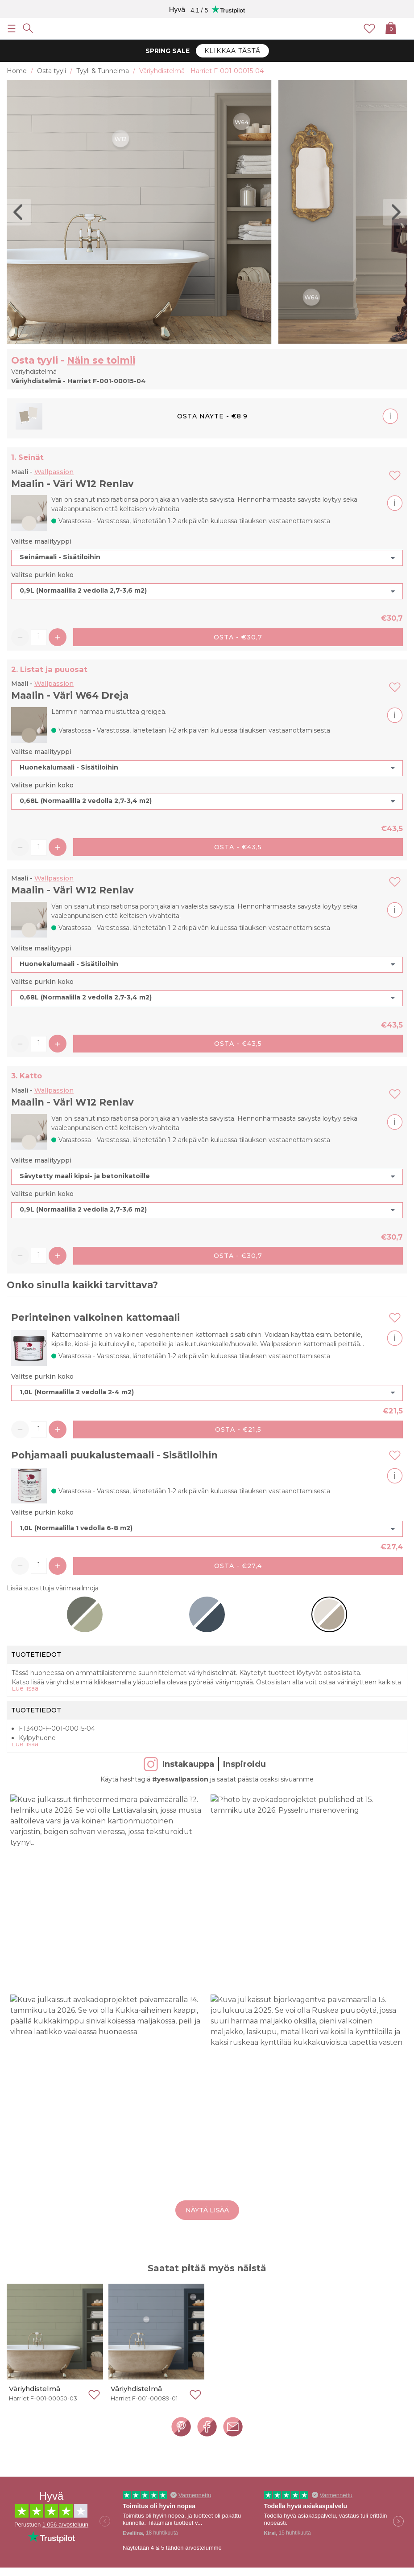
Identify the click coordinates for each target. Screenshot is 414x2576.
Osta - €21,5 (238, 1429)
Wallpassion (54, 472)
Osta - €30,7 (238, 637)
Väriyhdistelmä (34, 2388)
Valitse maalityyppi (41, 541)
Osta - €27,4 (238, 1566)
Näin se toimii (101, 360)
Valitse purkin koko (42, 575)
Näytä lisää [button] (207, 2210)
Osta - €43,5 (238, 847)
